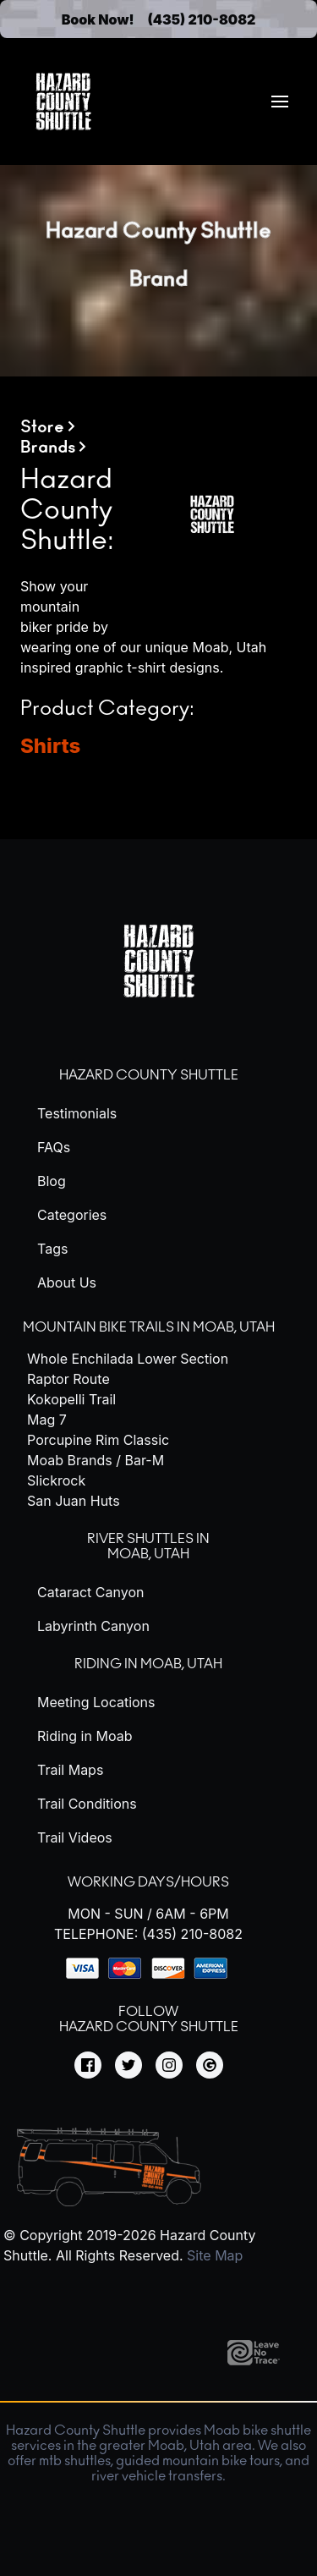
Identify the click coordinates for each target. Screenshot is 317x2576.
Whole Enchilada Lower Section (127, 1358)
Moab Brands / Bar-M (95, 1460)
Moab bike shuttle (257, 2430)
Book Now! (98, 19)
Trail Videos (74, 1837)
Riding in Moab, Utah (148, 1664)
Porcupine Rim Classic (98, 1439)
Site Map (215, 2255)
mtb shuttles (75, 2461)
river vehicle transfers (156, 2476)
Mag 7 (47, 1419)
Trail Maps (70, 1769)
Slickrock (56, 1480)
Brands (47, 447)
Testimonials (77, 1113)
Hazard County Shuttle (148, 1075)
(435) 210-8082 (202, 19)
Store (42, 427)
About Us (66, 1282)
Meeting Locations (96, 1702)
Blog (51, 1181)
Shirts (50, 745)
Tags (52, 1248)
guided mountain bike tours (198, 2461)
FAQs (53, 1147)
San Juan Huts (73, 1500)
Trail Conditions (87, 1803)
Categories (72, 1214)
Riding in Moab (84, 1735)
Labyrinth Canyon (93, 1626)
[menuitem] (280, 102)
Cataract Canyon (90, 1592)
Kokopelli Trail (71, 1399)
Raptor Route (68, 1378)
